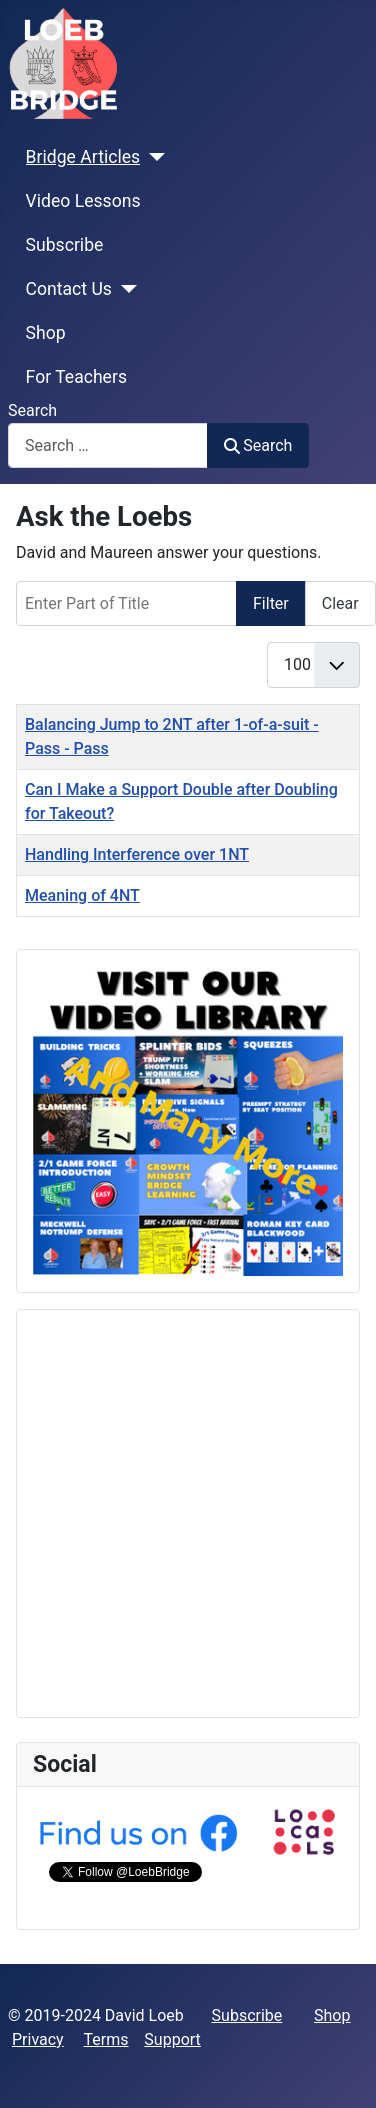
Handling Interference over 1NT (137, 854)
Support (172, 2039)
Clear (340, 603)
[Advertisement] (187, 1513)
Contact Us (69, 289)
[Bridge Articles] (152, 157)
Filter (271, 603)
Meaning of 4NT (82, 895)
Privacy (38, 2039)
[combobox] (108, 445)
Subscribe (65, 245)
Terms (106, 2039)
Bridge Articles (83, 157)
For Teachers (76, 377)
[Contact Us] (124, 289)
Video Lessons (83, 201)
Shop (46, 333)
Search (32, 410)
